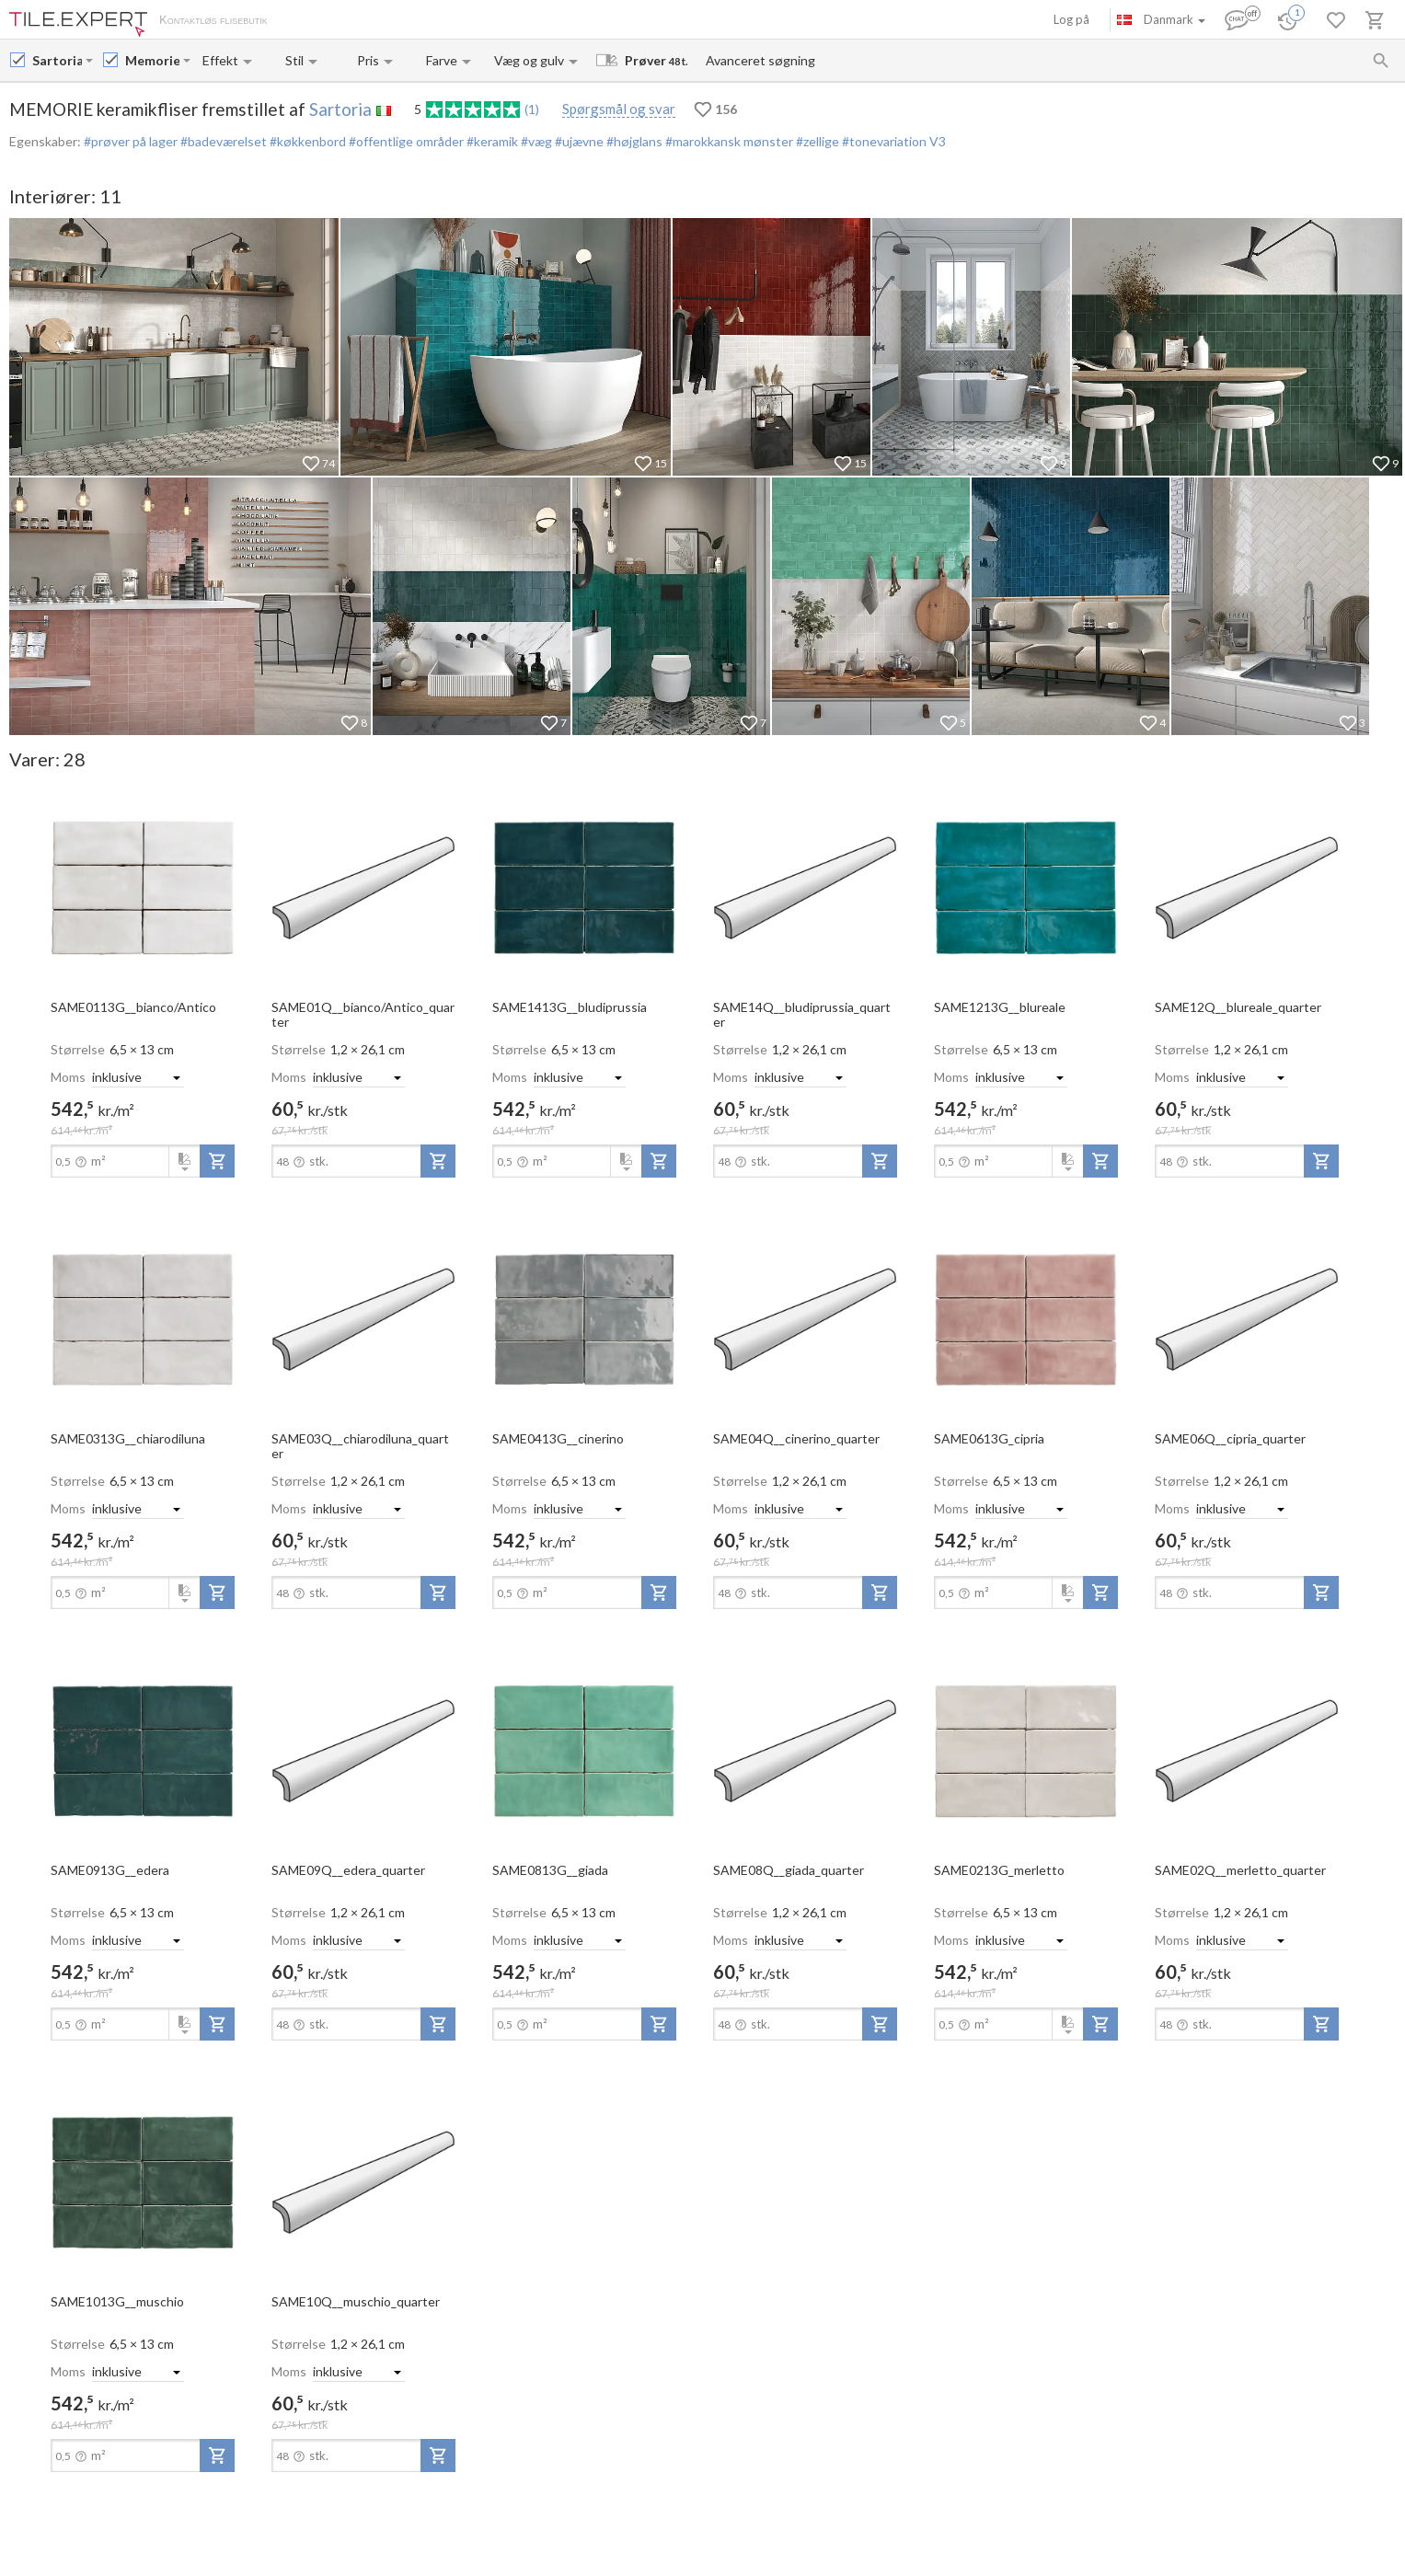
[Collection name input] (152, 60)
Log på (1071, 19)
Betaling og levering (383, 21)
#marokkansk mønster (727, 141)
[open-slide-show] (143, 887)
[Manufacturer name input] (57, 60)
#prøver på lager (131, 141)
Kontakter (472, 21)
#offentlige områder (405, 141)
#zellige (816, 141)
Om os (304, 21)
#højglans (633, 141)
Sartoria (340, 109)
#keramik (491, 141)
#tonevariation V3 (892, 141)
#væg (535, 141)
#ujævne (578, 141)
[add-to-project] (217, 1161)
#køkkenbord (306, 141)
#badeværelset (222, 141)
